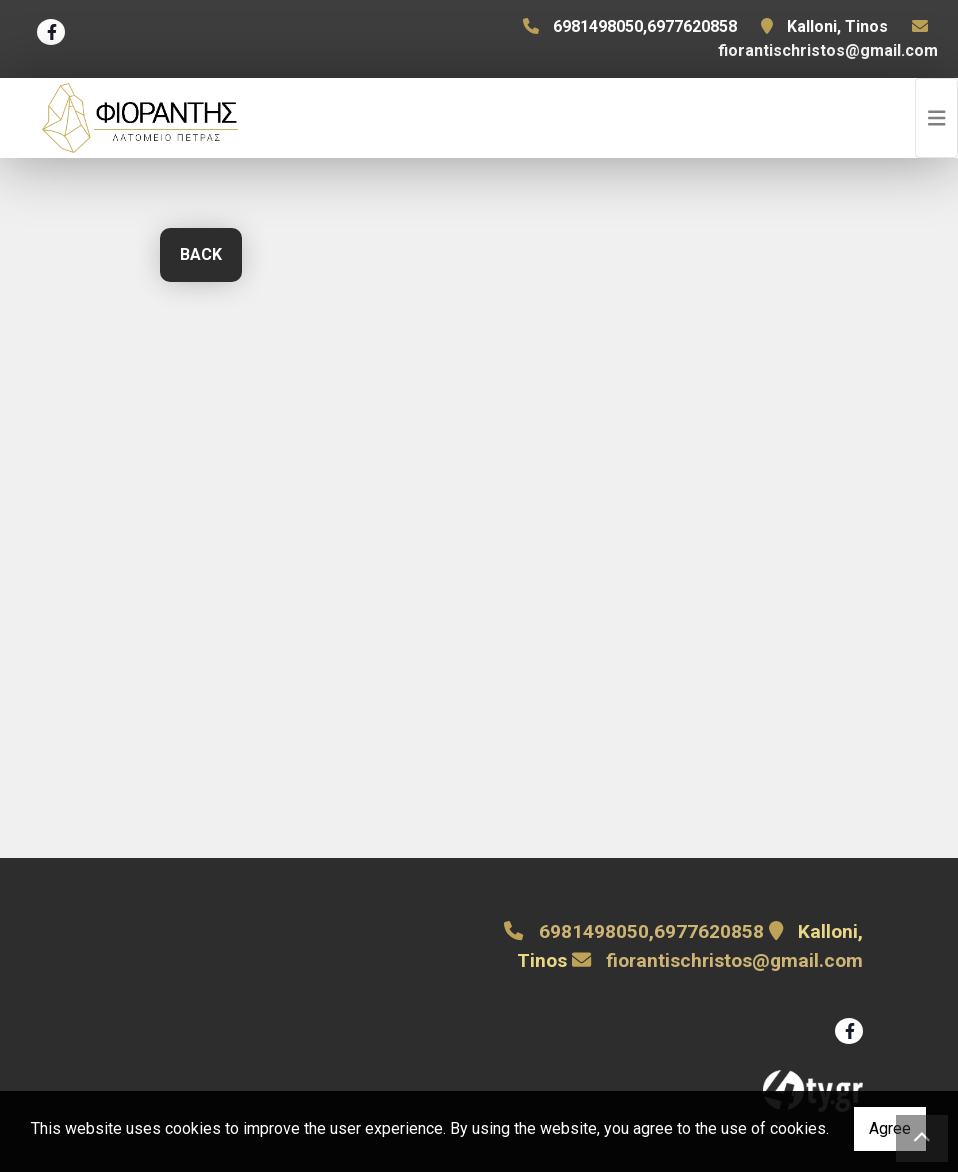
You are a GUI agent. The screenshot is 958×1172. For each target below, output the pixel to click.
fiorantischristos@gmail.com (828, 50)
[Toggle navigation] (937, 118)
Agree (890, 1128)
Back (201, 254)
